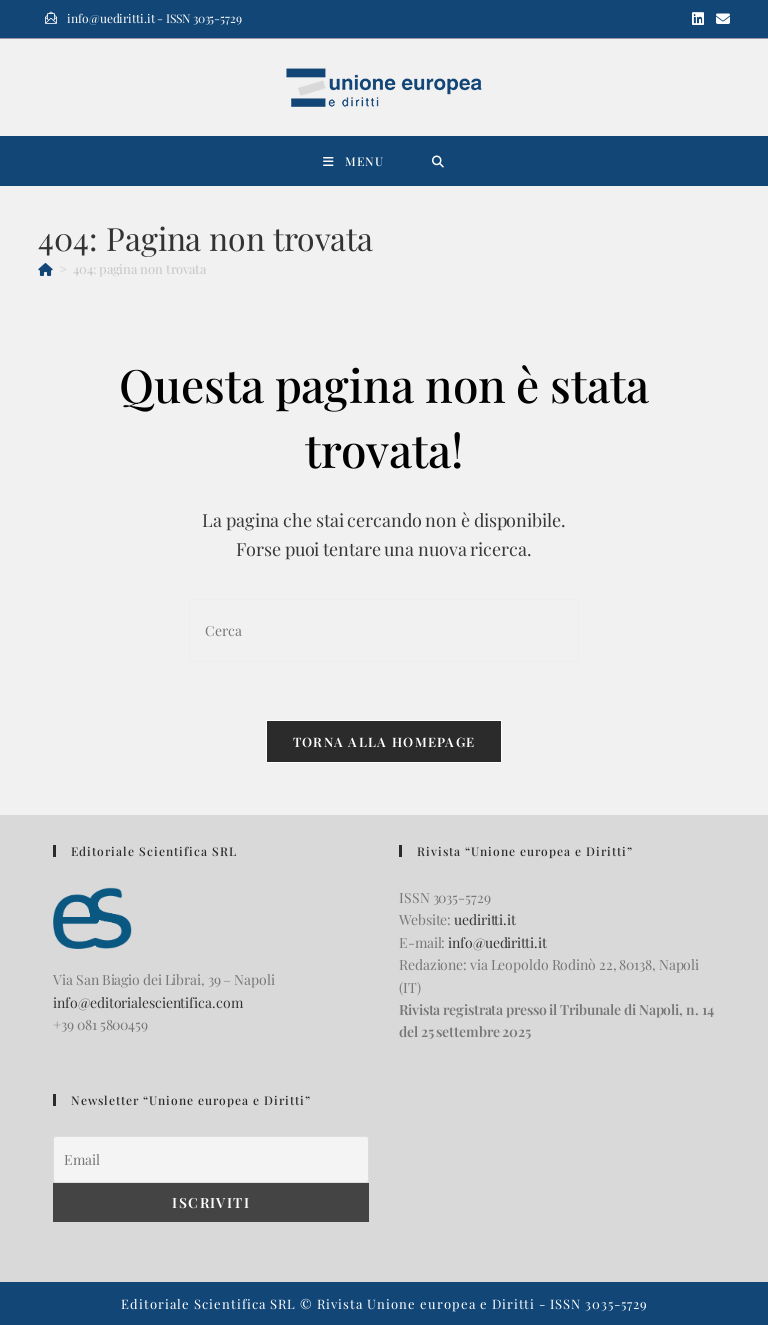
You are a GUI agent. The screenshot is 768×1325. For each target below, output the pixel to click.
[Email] (211, 1159)
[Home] (45, 268)
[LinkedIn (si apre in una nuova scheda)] (698, 19)
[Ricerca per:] (438, 161)
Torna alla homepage (384, 743)
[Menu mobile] (353, 161)
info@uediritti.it (497, 942)
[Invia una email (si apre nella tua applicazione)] (720, 19)
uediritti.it (485, 919)
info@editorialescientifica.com (147, 1002)
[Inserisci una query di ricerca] (384, 630)
